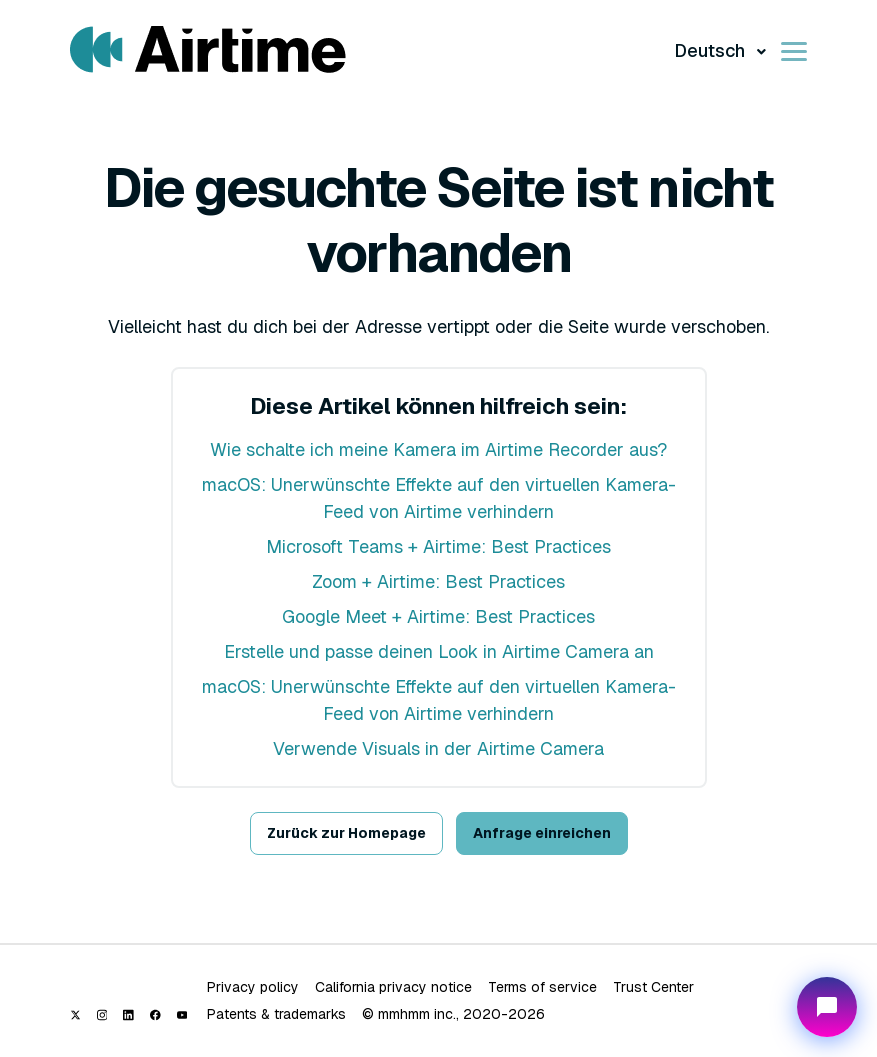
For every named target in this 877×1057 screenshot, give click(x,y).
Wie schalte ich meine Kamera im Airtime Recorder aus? (438, 449)
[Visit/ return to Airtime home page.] (208, 50)
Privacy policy (253, 987)
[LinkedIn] (128, 1015)
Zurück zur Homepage (346, 833)
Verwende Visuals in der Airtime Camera (438, 748)
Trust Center (653, 987)
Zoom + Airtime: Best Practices (438, 581)
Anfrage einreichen (542, 833)
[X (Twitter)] (75, 1015)
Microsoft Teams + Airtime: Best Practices (438, 546)
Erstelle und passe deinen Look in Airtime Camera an (439, 651)
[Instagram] (102, 1015)
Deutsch (711, 50)
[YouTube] (182, 1015)
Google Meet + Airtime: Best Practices (438, 616)
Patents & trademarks (276, 1014)
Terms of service (542, 987)
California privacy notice (393, 987)
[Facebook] (155, 1015)
